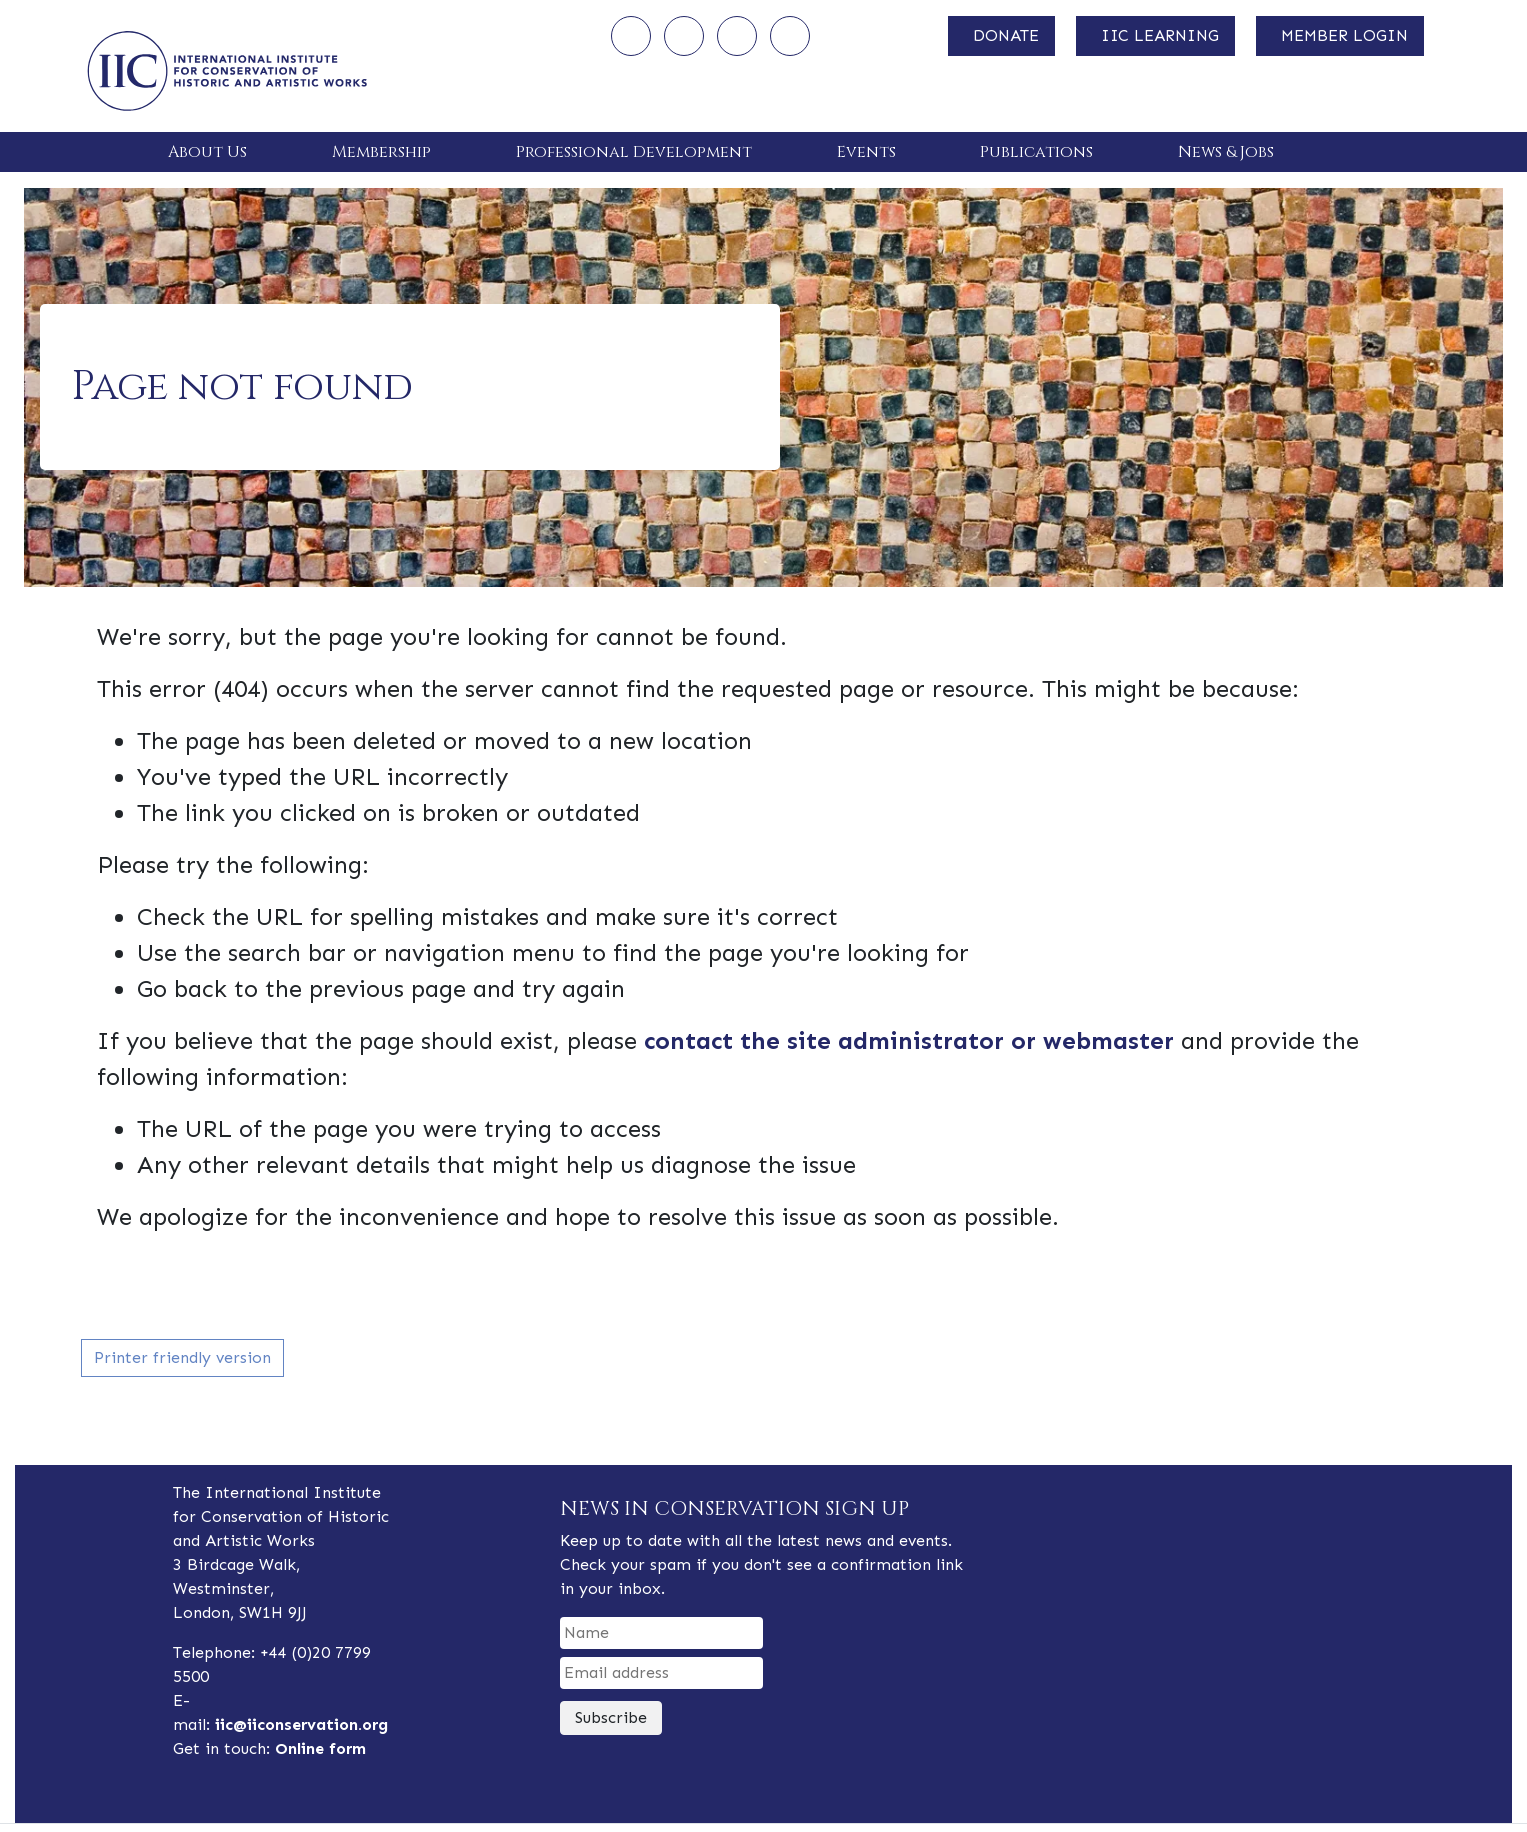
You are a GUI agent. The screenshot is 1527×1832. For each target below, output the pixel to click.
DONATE (1006, 35)
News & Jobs (1226, 152)
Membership (381, 152)
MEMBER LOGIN (1344, 35)
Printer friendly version (182, 1357)
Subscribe (611, 1717)
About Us (207, 152)
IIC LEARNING (1160, 35)
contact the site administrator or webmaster (909, 1040)
